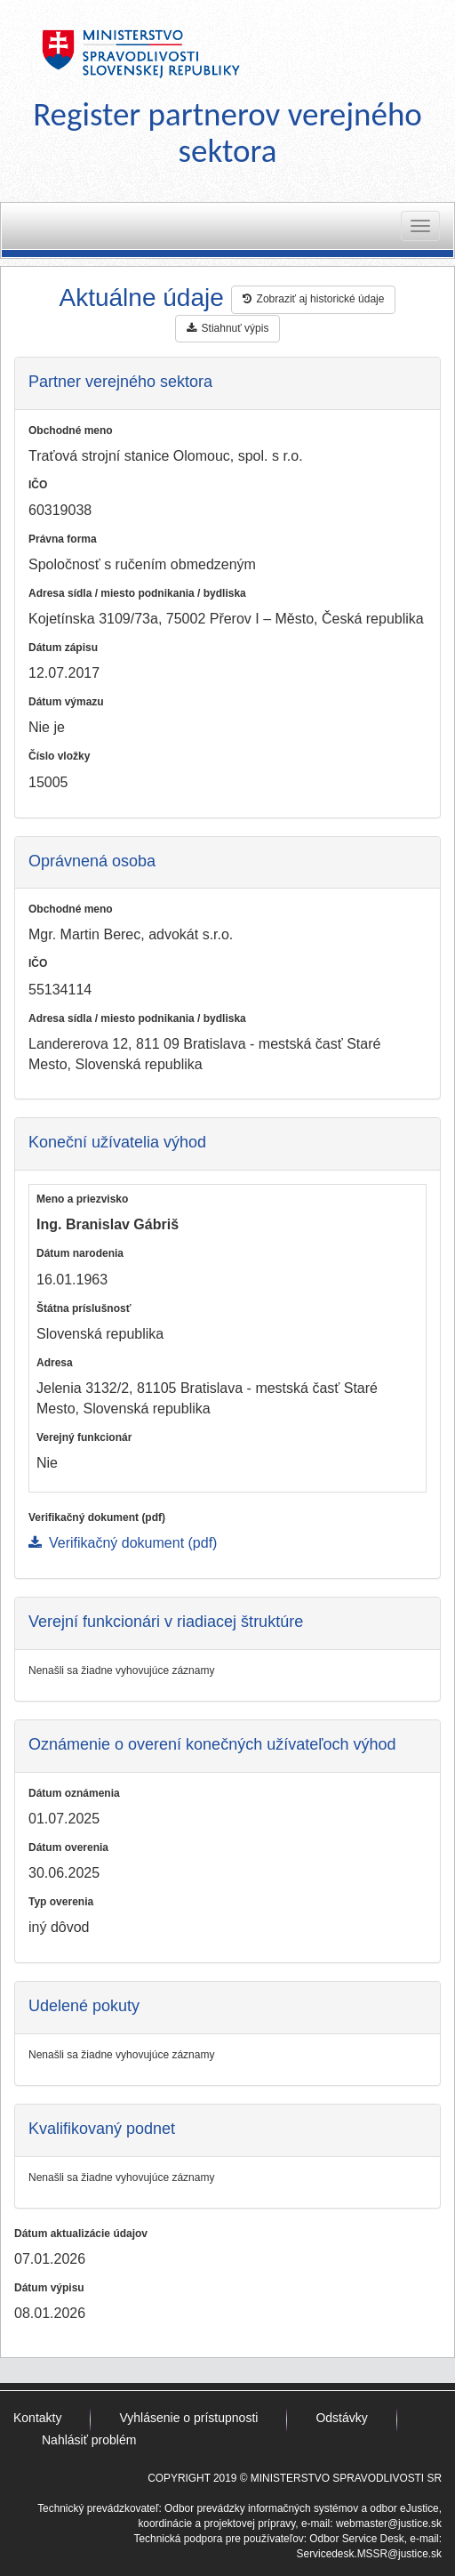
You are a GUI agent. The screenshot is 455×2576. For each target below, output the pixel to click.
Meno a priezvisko (82, 1199)
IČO (37, 485)
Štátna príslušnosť (83, 1308)
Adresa (54, 1362)
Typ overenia (60, 1902)
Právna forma (62, 539)
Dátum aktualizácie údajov (81, 2233)
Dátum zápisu (63, 647)
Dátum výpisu (49, 2288)
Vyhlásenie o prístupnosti (188, 2418)
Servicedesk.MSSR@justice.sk (369, 2554)
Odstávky (341, 2418)
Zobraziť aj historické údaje (314, 299)
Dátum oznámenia (74, 1793)
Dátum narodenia (80, 1253)
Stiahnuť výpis (228, 328)
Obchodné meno (70, 430)
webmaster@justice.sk (389, 2523)
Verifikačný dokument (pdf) (96, 1517)
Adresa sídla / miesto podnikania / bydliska (137, 593)
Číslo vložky (59, 756)
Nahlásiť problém (89, 2440)
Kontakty (37, 2418)
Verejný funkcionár (84, 1437)
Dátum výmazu (66, 702)
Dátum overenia (68, 1847)
